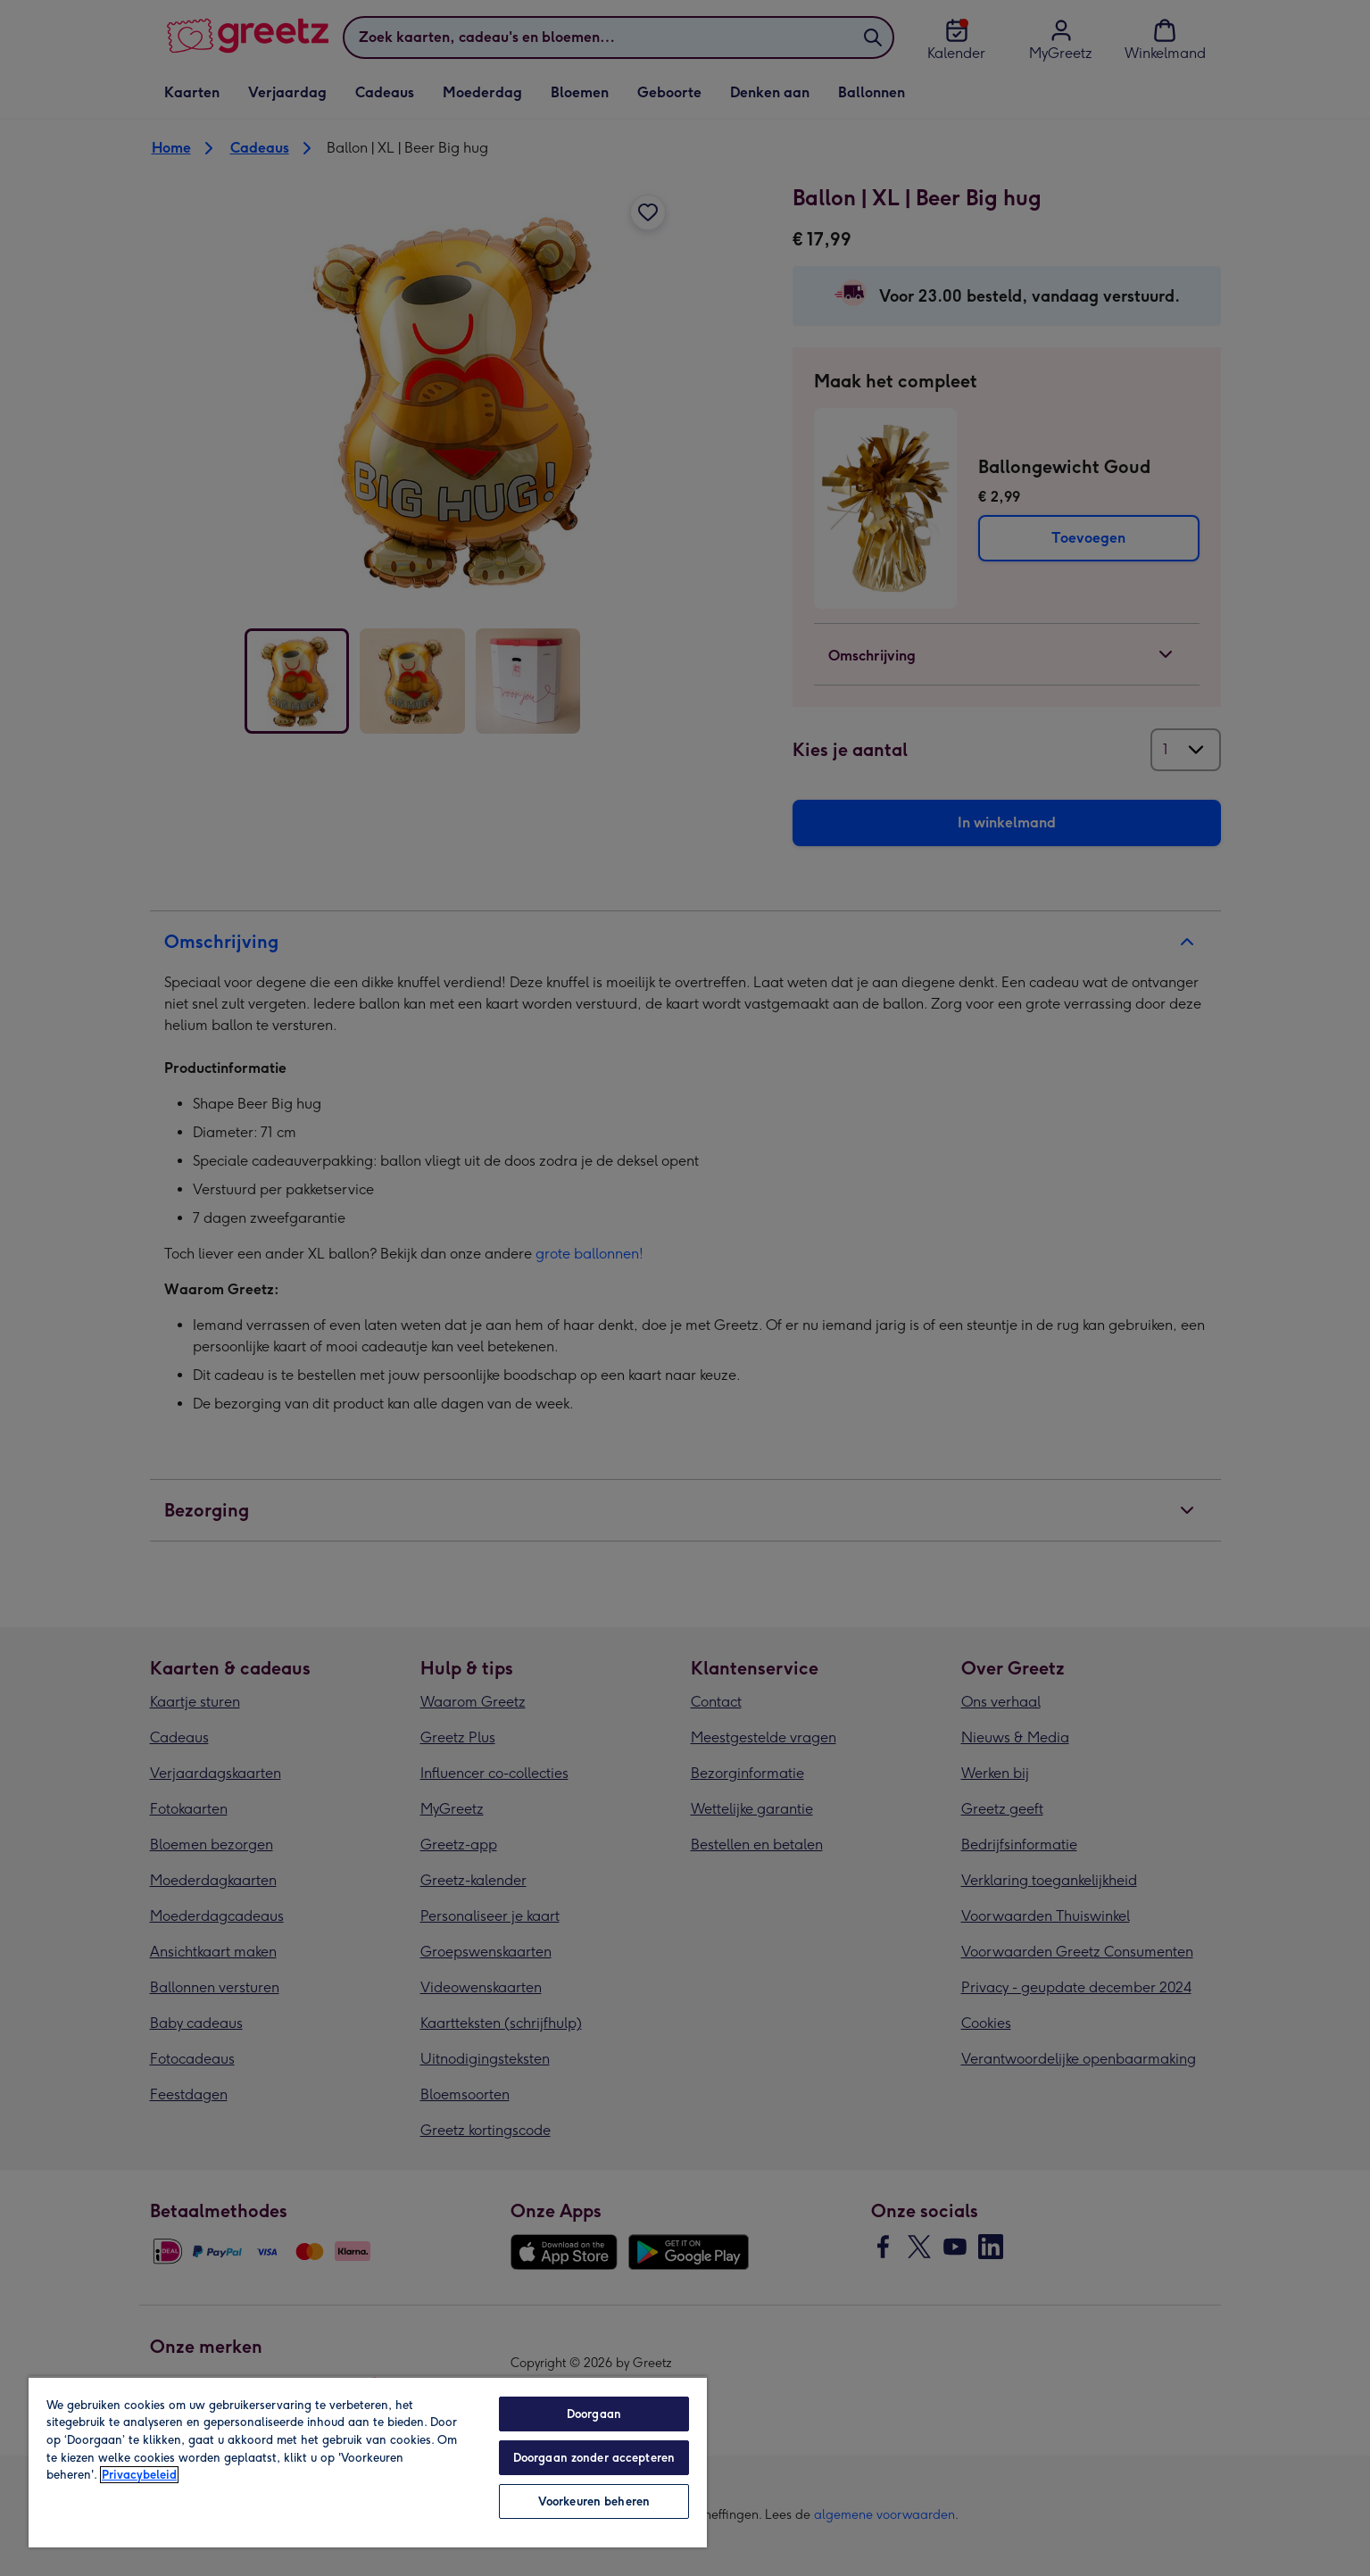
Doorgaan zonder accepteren (594, 2457)
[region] (368, 2461)
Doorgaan (594, 2414)
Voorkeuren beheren (594, 2501)
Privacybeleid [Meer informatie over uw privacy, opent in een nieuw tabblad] (139, 2474)
